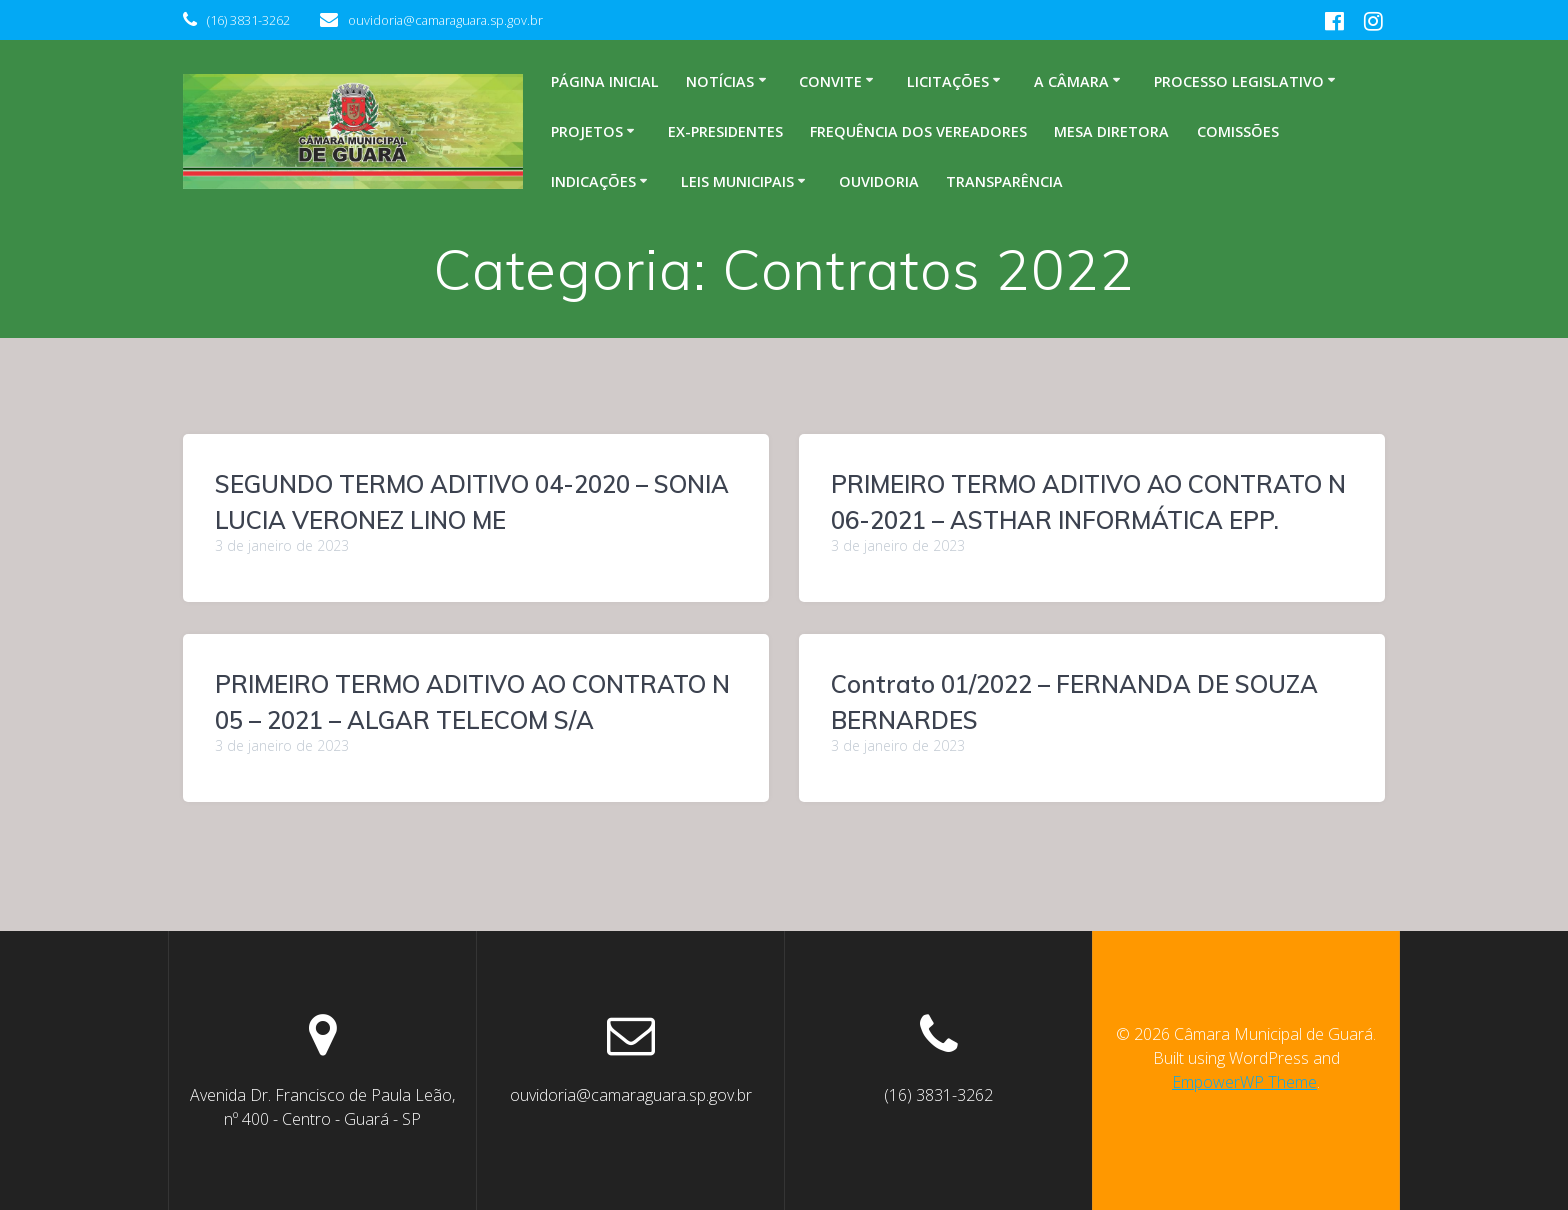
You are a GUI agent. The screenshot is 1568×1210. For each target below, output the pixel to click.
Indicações (593, 181)
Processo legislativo (1239, 81)
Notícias (720, 81)
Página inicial (605, 81)
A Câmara (1071, 81)
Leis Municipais (737, 181)
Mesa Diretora (1111, 131)
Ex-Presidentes (725, 131)
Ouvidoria (879, 181)
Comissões (1238, 131)
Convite (830, 81)
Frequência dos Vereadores (918, 131)
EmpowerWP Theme (1244, 1082)
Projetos (587, 131)
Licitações (948, 81)
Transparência (1004, 181)
